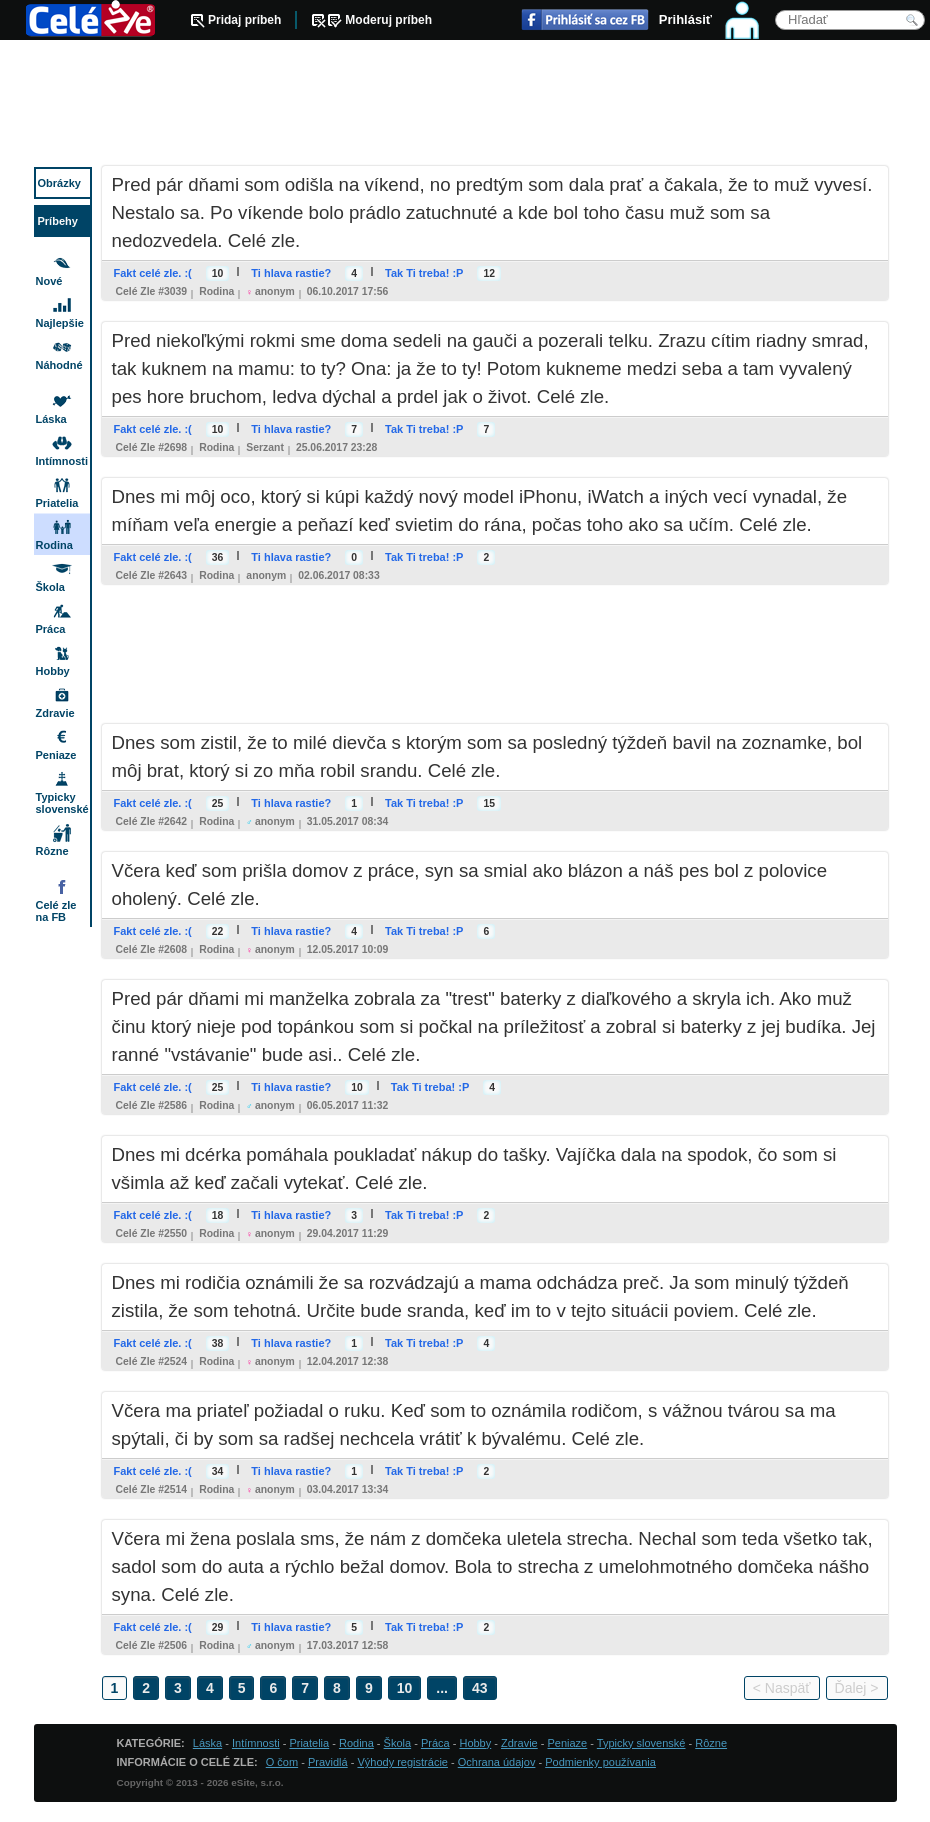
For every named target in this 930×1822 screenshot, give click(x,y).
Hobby (53, 671)
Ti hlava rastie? (291, 273)
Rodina (216, 291)
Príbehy (58, 221)
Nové (49, 281)
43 (480, 1688)
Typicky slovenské (62, 803)
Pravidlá (328, 1762)
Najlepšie (60, 323)
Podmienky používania (600, 1762)
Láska (51, 419)
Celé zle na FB (56, 911)
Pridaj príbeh (244, 20)
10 (405, 1688)
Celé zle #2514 (152, 1489)
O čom (282, 1762)
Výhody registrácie (402, 1762)
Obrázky (59, 183)
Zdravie (55, 713)
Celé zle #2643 (152, 575)
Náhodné (59, 365)
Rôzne (52, 851)
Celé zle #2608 (152, 949)
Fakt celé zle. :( (153, 273)
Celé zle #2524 (152, 1361)
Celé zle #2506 (152, 1645)
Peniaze (56, 755)
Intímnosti (62, 461)
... (442, 1688)
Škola (50, 587)
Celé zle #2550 (152, 1233)
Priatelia (57, 503)
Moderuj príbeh (388, 20)
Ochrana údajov (497, 1762)
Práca (51, 629)
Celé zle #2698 (152, 447)
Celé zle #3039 (152, 291)
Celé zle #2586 (152, 1105)
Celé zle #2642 (152, 821)
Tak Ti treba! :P (424, 273)
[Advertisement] (465, 105)
